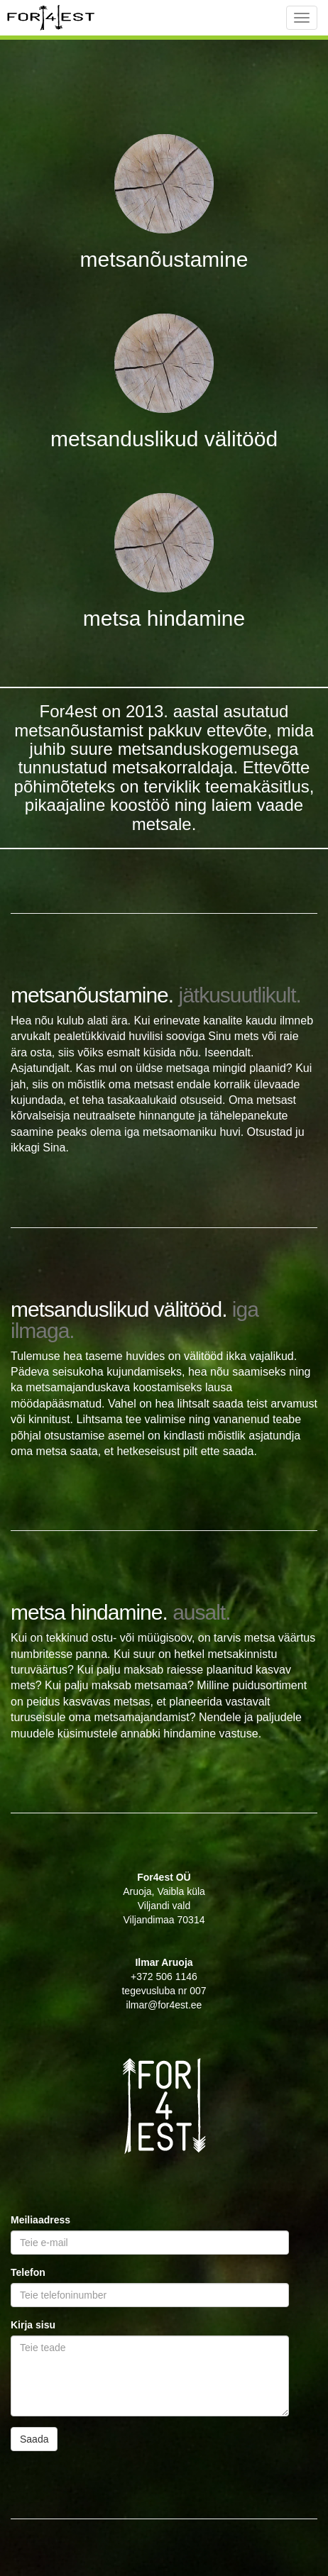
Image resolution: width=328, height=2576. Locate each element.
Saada (34, 2439)
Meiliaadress (40, 2220)
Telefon (28, 2272)
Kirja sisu (33, 2325)
